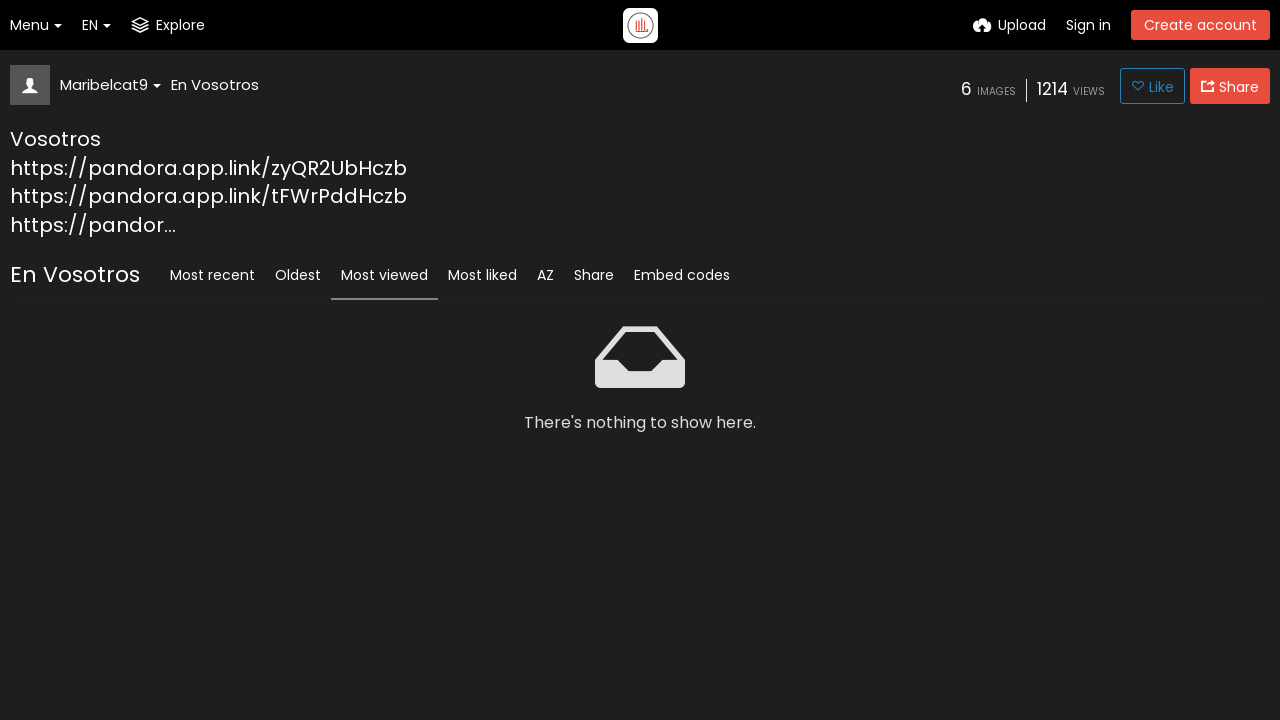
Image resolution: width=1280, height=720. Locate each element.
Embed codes (682, 275)
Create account (1200, 25)
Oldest (298, 275)
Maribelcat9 (110, 84)
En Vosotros (215, 84)
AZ (545, 275)
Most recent (212, 275)
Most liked (482, 275)
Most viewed (384, 275)
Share (594, 275)
